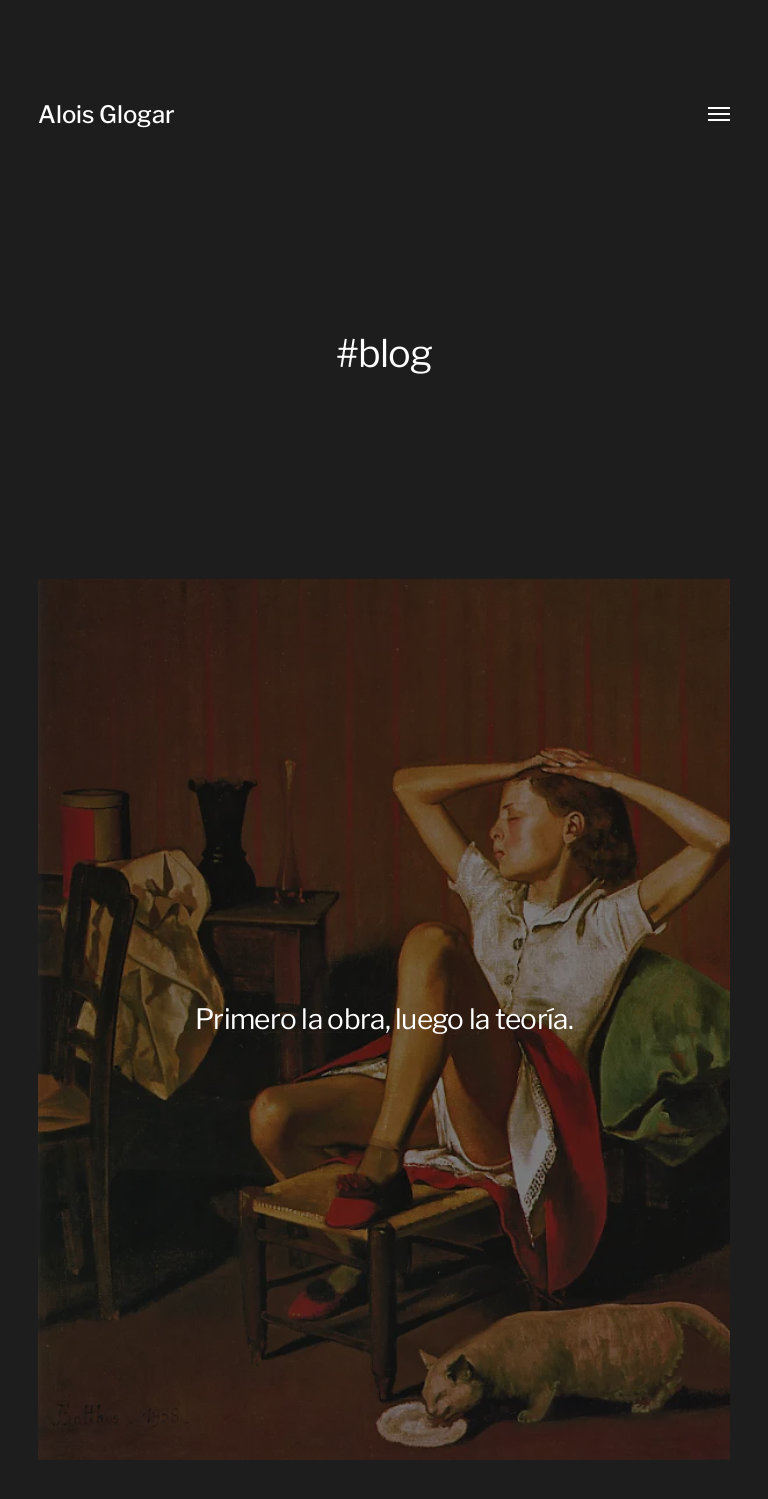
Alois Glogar (106, 114)
